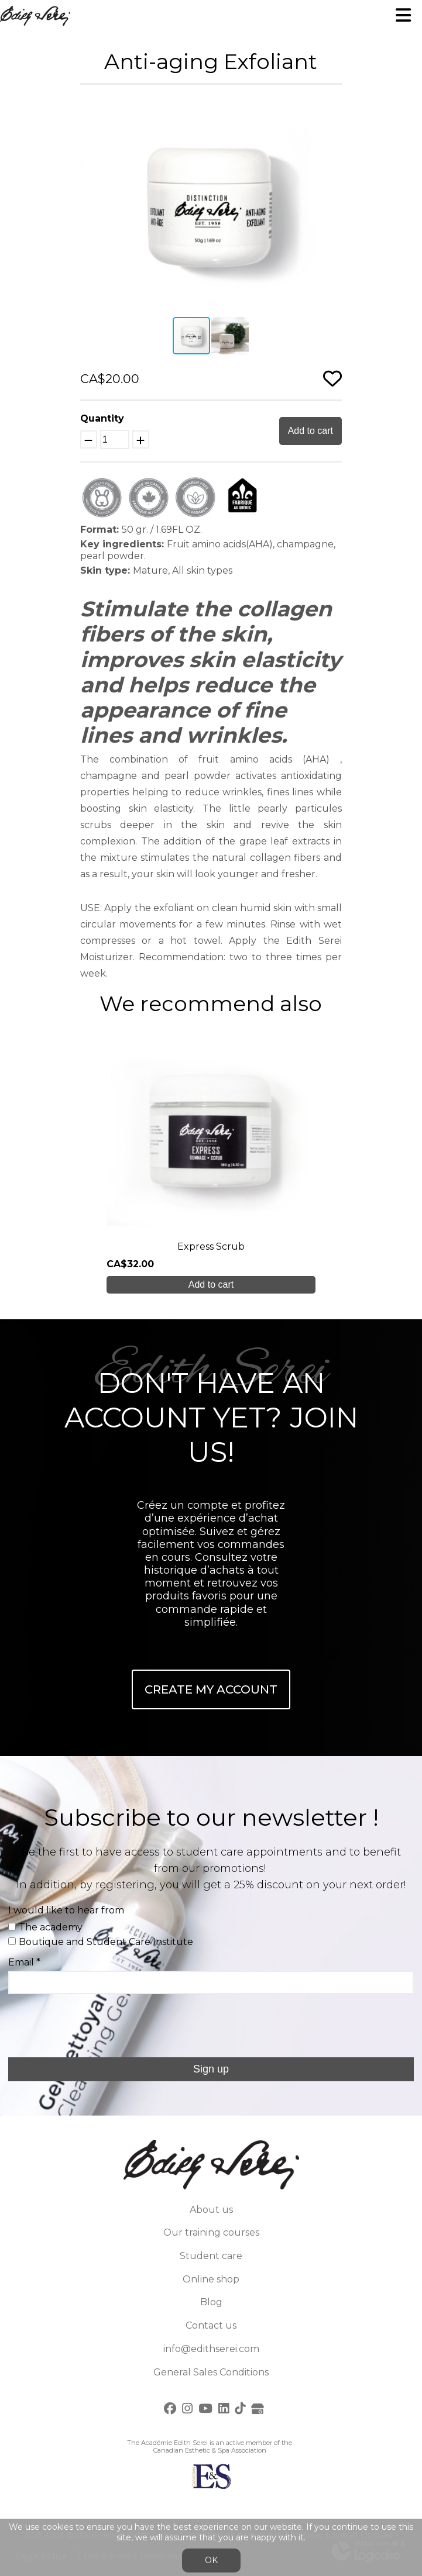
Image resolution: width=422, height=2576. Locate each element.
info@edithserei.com (211, 2348)
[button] (331, 107)
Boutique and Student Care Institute (100, 1941)
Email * (24, 1962)
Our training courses (211, 2232)
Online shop (211, 2279)
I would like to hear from (66, 1910)
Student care (211, 2255)
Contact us (211, 2325)
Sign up (211, 2069)
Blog (211, 2302)
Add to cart (310, 431)
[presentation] (211, 2028)
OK (211, 2560)
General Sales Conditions (211, 2372)
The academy (45, 1927)
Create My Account (211, 1689)
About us (211, 2209)
